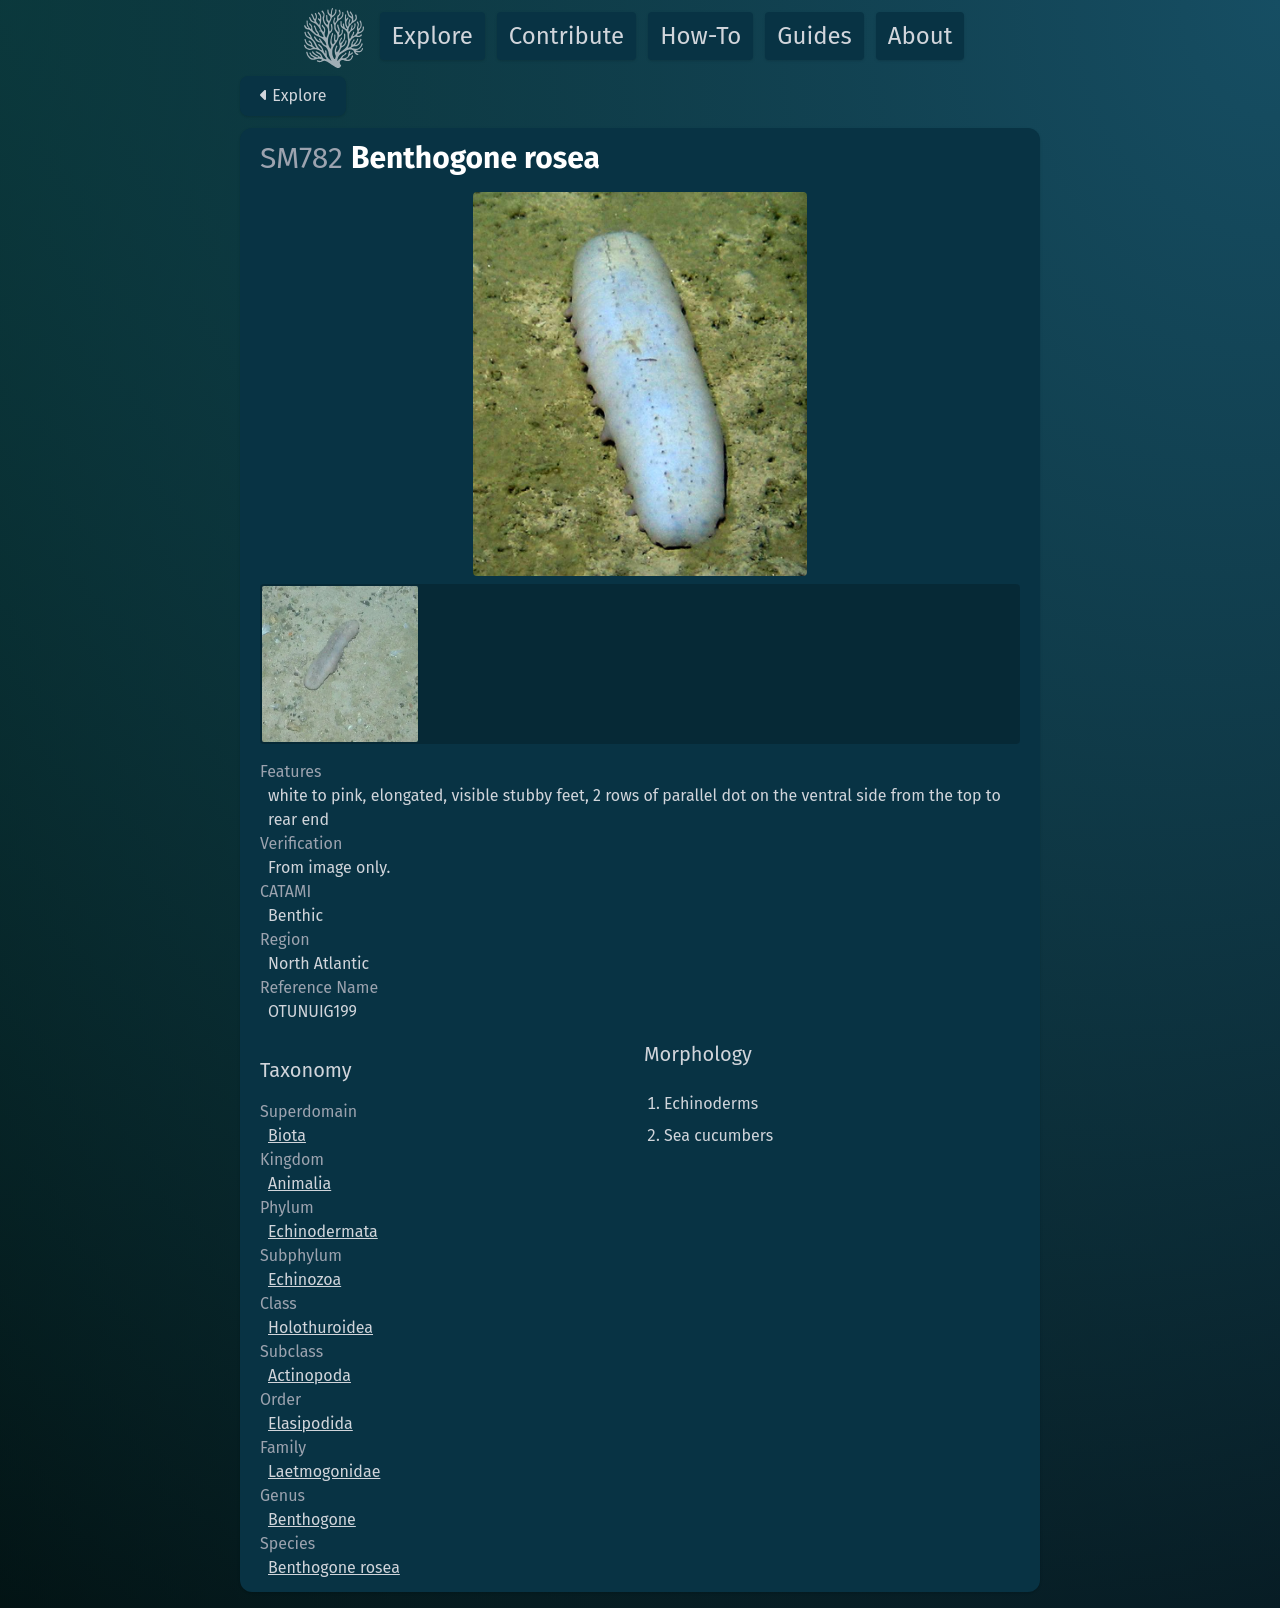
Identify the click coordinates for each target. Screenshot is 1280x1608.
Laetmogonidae (324, 1471)
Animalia (299, 1183)
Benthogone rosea (334, 1567)
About (920, 36)
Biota (287, 1135)
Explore (432, 36)
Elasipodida (310, 1423)
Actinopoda (309, 1375)
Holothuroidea (320, 1327)
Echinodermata (323, 1231)
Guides (814, 36)
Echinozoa (304, 1279)
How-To (700, 36)
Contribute (566, 36)
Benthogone (312, 1519)
